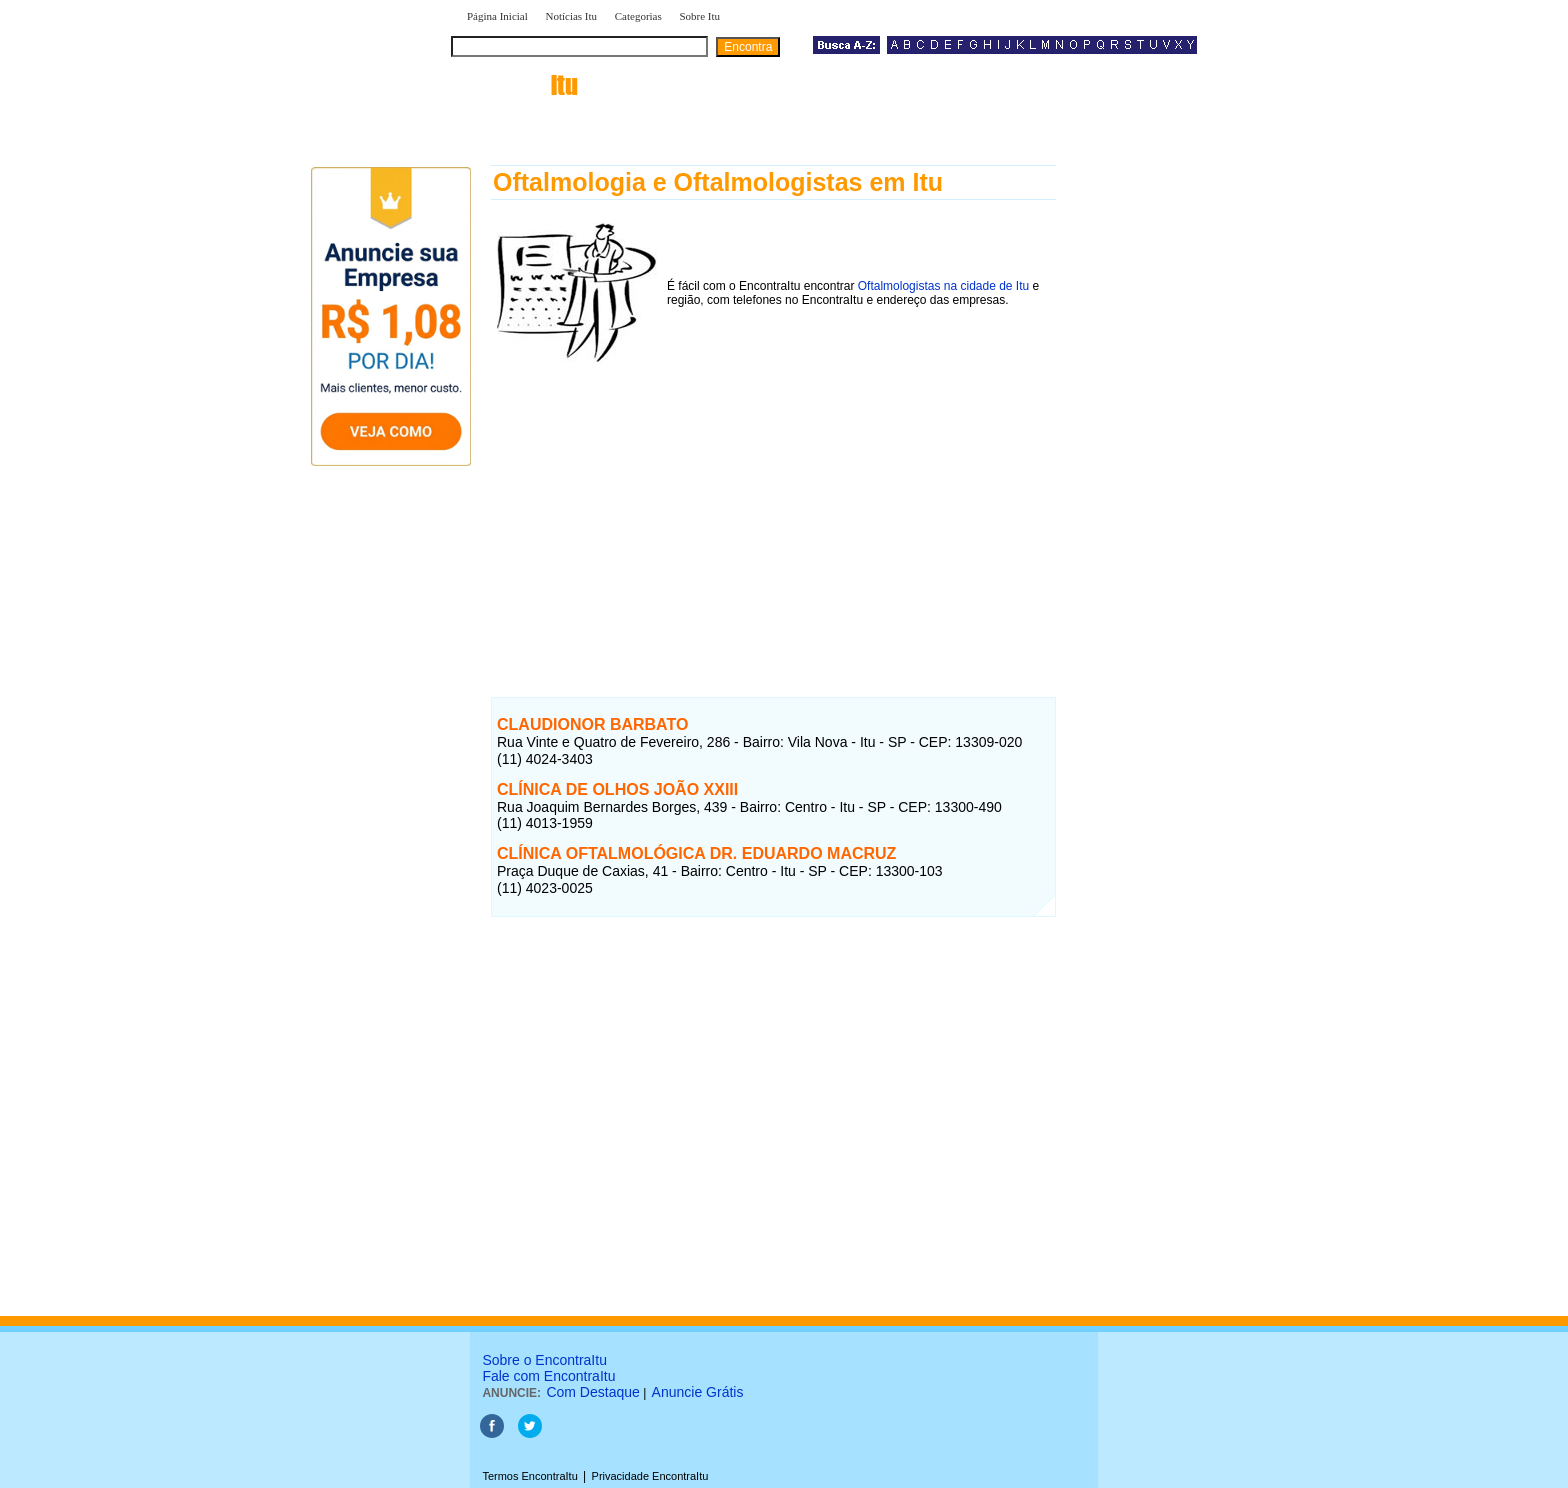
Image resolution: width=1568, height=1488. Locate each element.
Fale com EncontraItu (548, 1376)
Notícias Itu (571, 16)
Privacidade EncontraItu (650, 1476)
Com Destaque (592, 1392)
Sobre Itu (699, 16)
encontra (518, 85)
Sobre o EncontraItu (544, 1360)
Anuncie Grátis (698, 1392)
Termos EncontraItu (529, 1476)
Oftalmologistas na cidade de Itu (943, 286)
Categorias (638, 16)
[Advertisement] (773, 509)
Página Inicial (497, 16)
